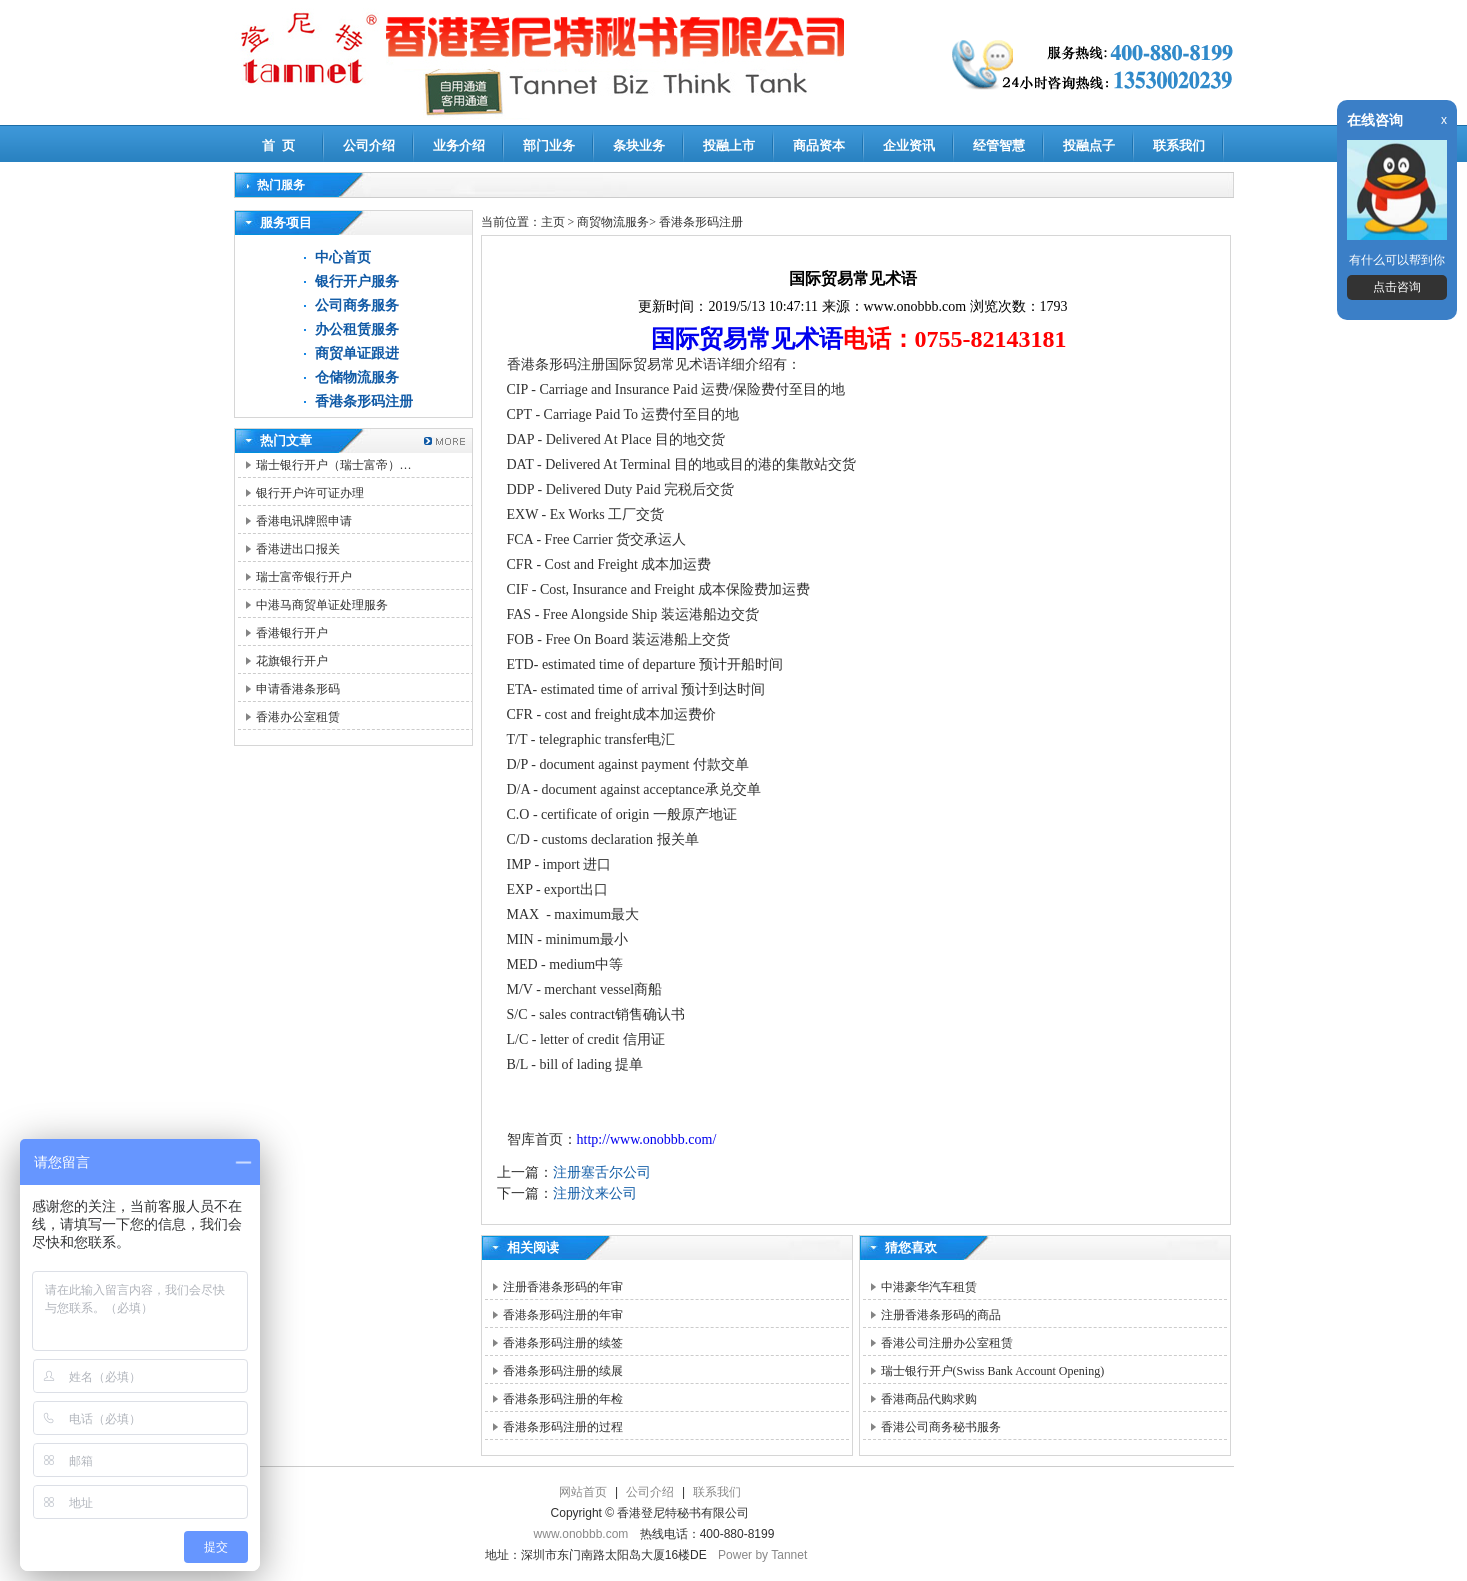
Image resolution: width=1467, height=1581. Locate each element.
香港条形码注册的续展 (563, 1371)
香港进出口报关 (298, 549)
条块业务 (639, 145)
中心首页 (343, 257)
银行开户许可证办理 (310, 493)
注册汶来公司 (595, 1193)
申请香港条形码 (298, 689)
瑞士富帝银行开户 (304, 577)
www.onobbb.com (581, 1534)
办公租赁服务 (357, 329)
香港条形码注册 (364, 401)
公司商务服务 (357, 305)
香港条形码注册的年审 (563, 1315)
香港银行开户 (292, 633)
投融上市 (729, 145)
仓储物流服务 (357, 377)
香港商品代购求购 (929, 1399)
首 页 (278, 145)
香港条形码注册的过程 (563, 1427)
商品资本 (819, 145)
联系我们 (1179, 145)
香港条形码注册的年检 (563, 1399)
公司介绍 (369, 145)
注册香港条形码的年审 (563, 1287)
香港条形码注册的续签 (563, 1343)
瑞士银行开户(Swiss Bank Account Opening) (993, 1371)
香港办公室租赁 (298, 717)
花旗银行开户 (292, 661)
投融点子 (1089, 145)
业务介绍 (459, 145)
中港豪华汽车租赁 (929, 1287)
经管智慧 (999, 145)
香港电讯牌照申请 (304, 521)
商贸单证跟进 (357, 353)
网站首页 (583, 1492)
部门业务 (549, 145)
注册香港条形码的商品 (941, 1315)
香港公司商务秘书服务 (941, 1427)
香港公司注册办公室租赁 (947, 1343)
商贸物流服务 (613, 222)
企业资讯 (909, 145)
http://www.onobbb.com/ (647, 1139)
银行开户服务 (357, 281)
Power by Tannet (762, 1555)
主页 (553, 222)
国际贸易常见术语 (747, 339)
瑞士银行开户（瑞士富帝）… (334, 465)
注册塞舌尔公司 (602, 1172)
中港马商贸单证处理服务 (322, 605)
